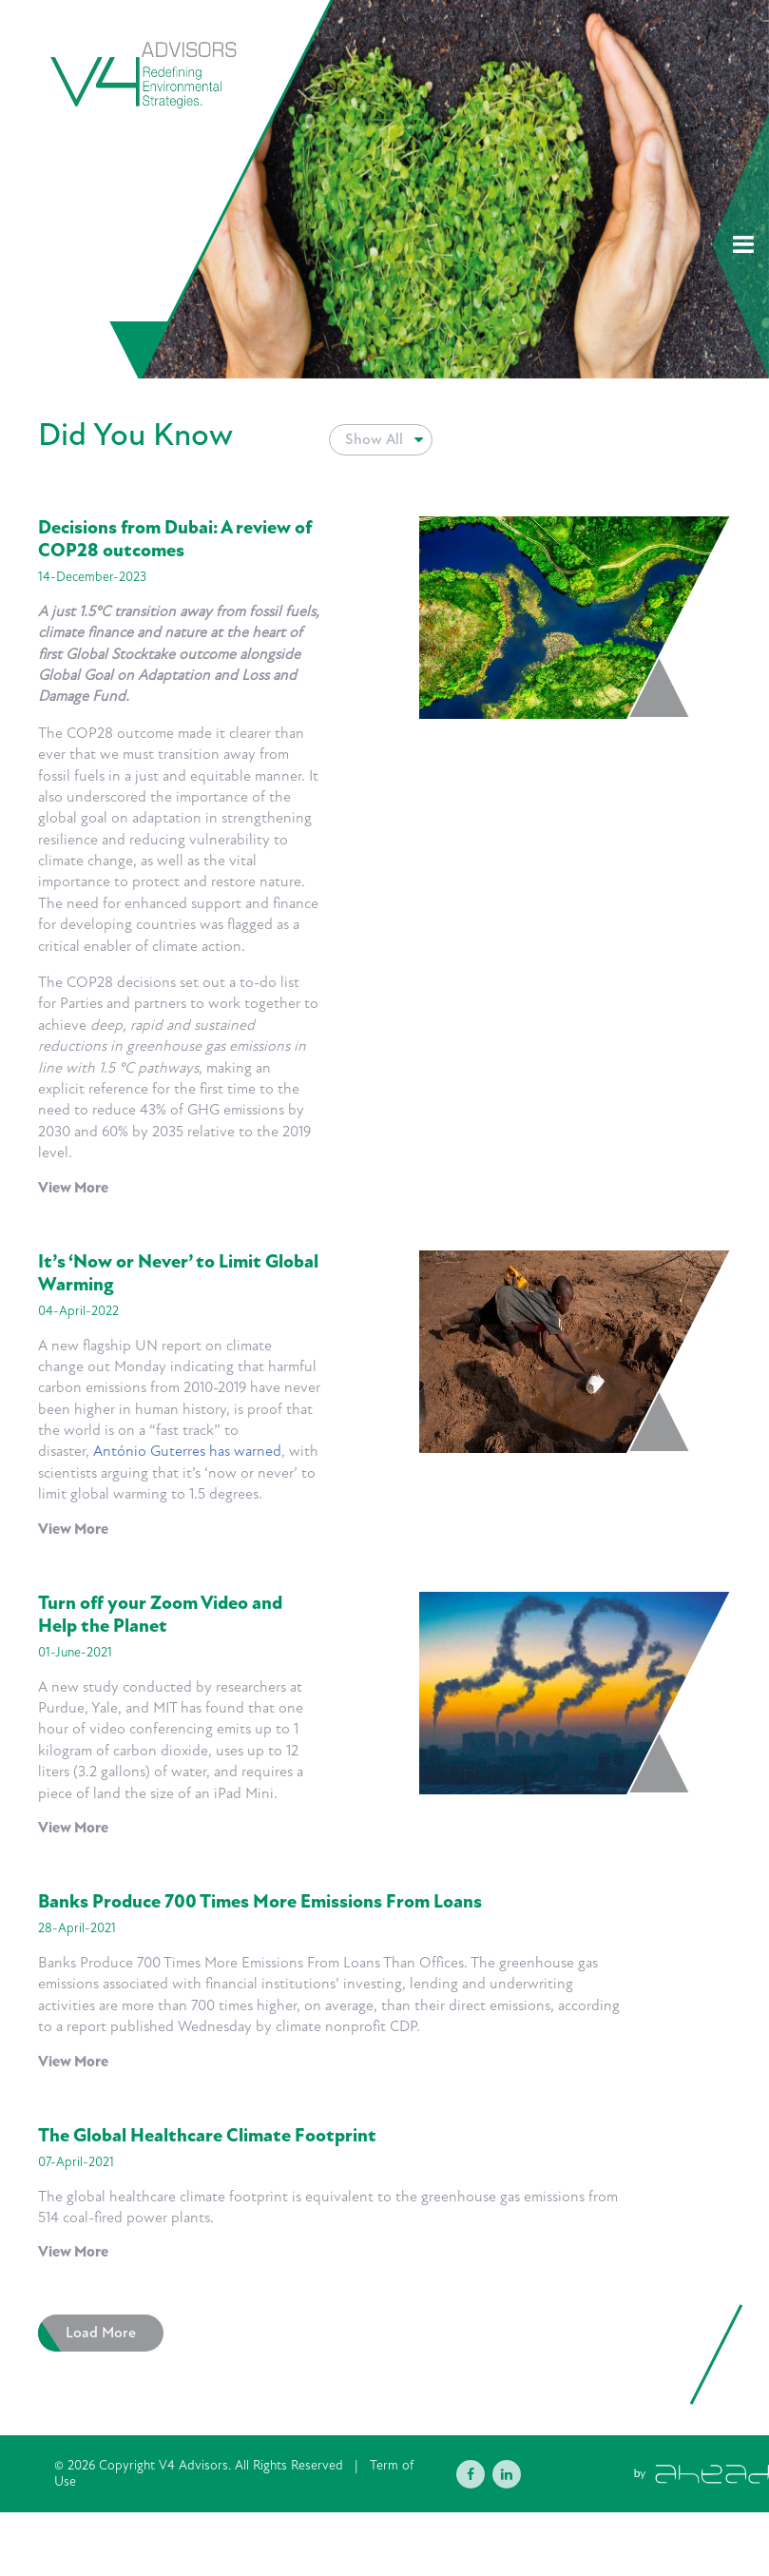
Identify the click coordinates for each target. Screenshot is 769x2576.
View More (73, 1187)
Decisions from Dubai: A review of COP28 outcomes (175, 539)
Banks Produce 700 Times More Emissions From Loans (260, 1901)
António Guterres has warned (187, 1451)
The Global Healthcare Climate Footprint (207, 2135)
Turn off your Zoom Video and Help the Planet (160, 1614)
